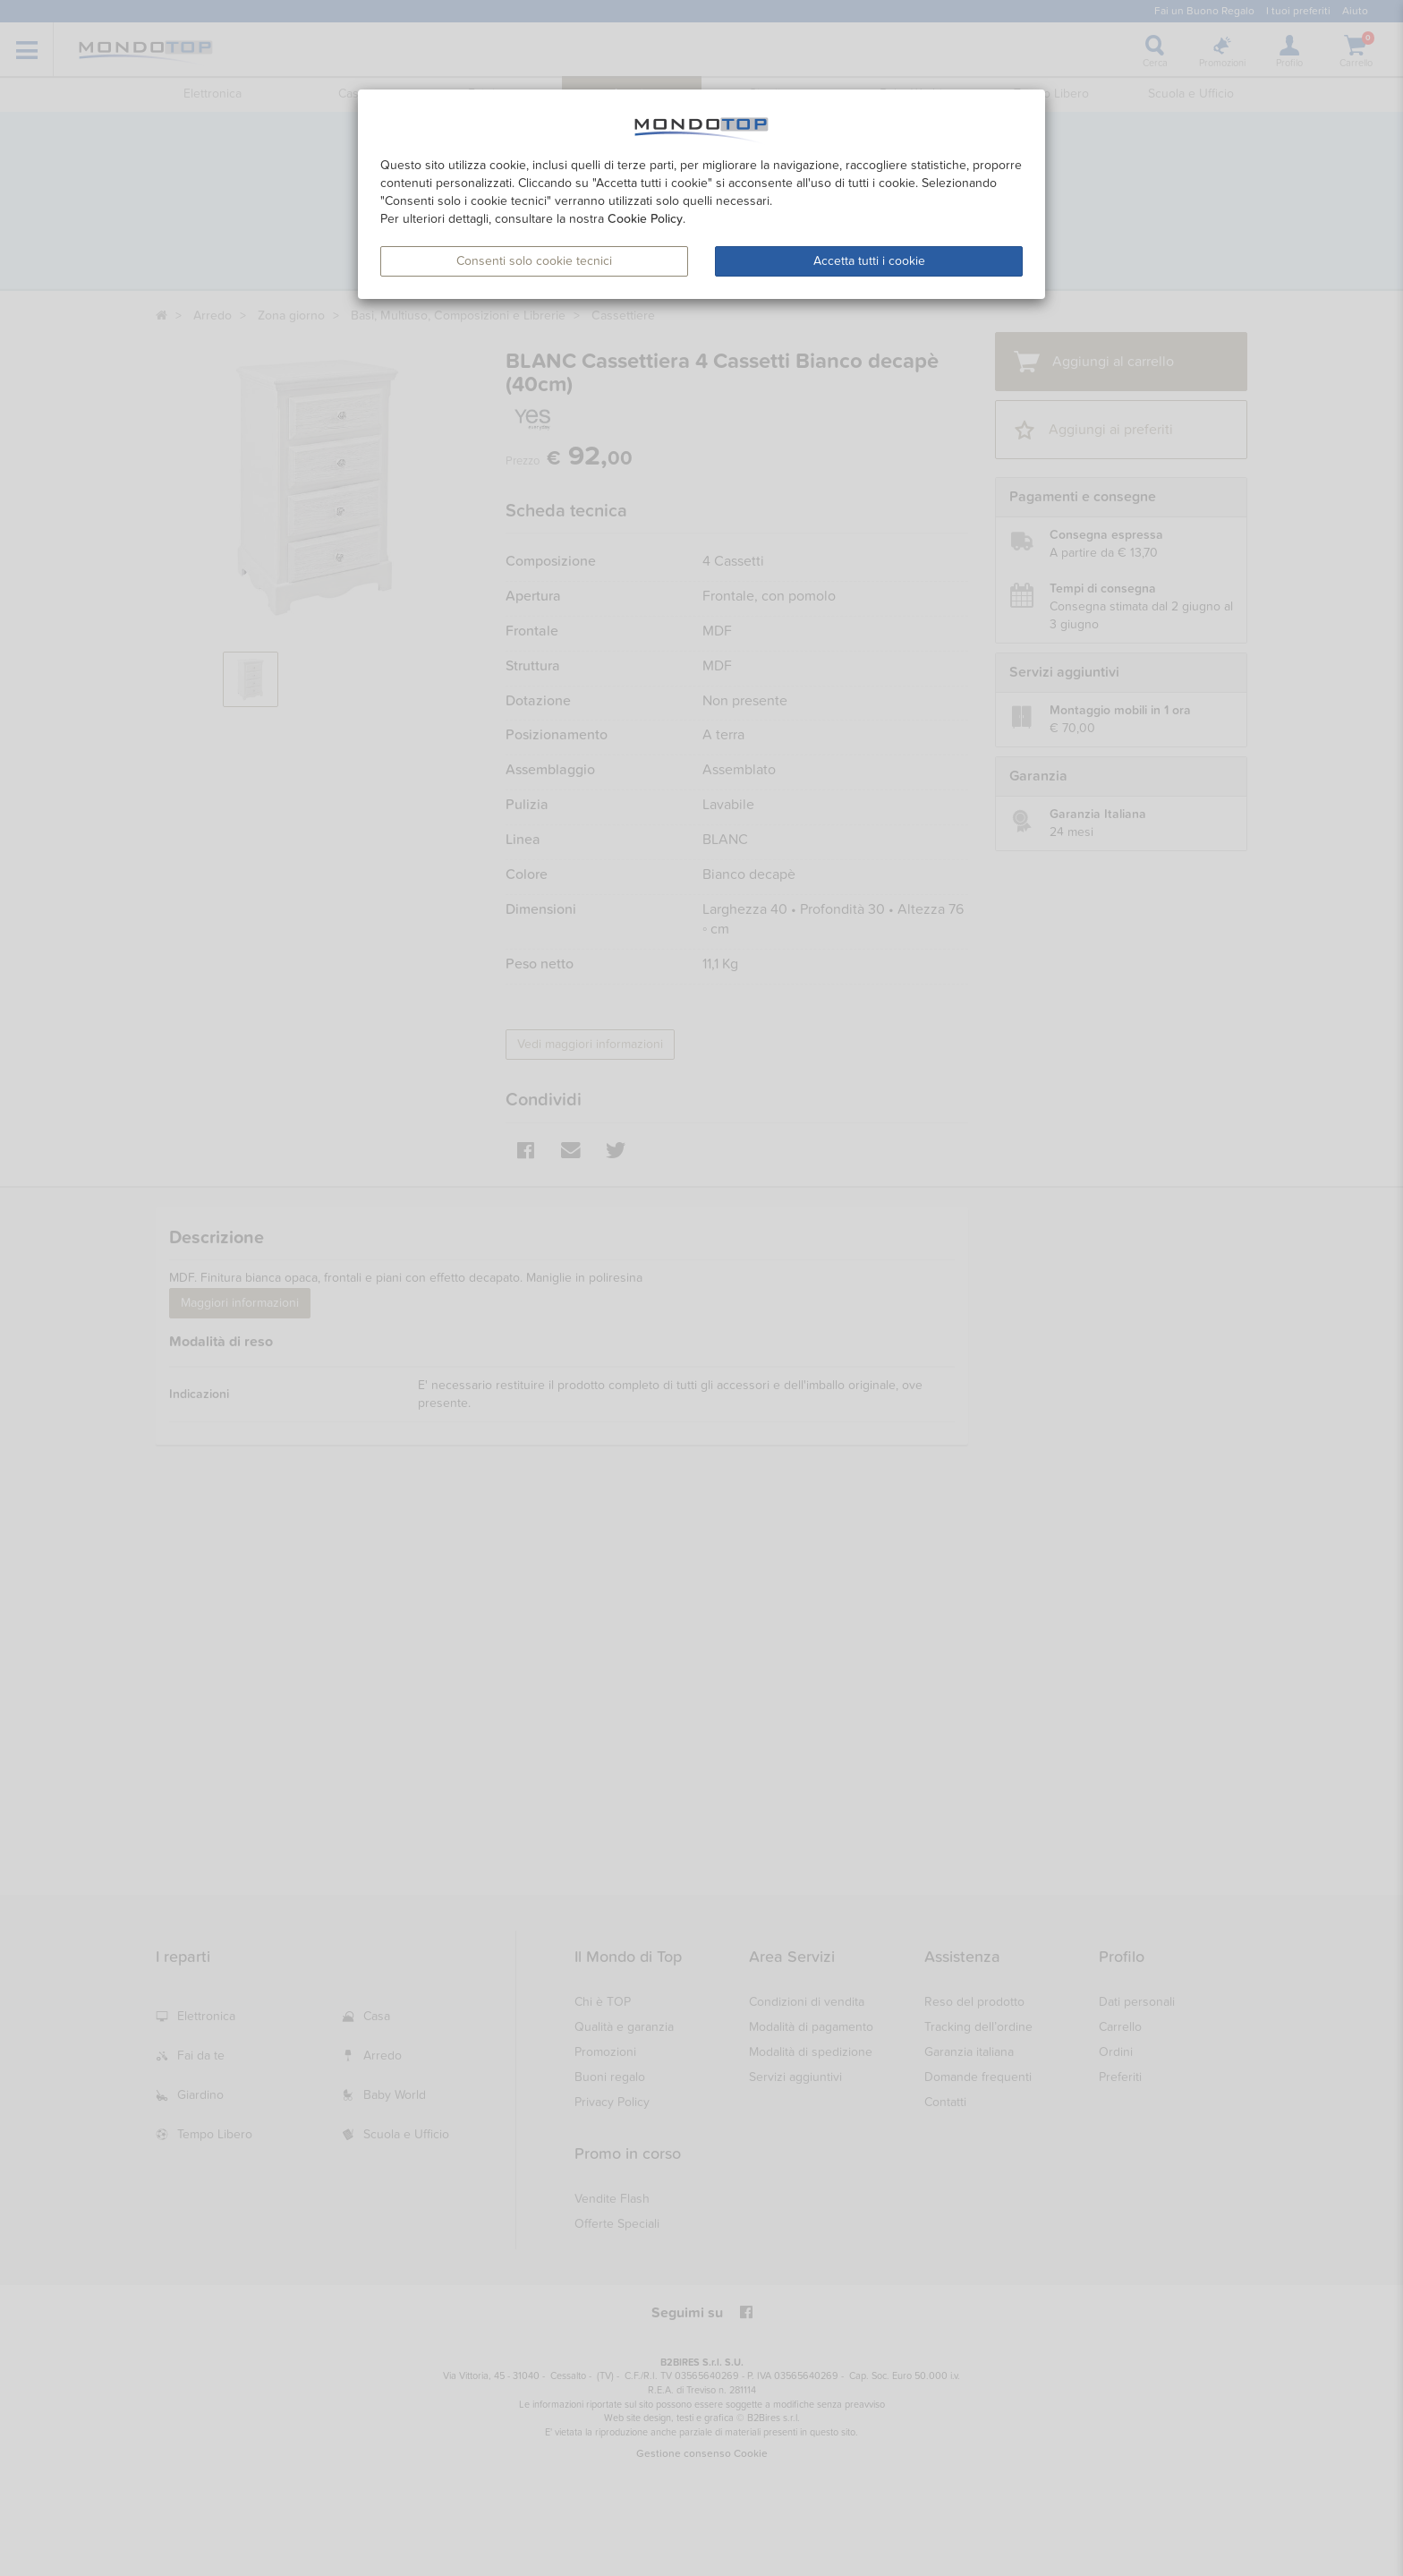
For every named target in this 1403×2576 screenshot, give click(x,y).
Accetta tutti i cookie (869, 261)
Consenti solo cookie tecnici (534, 261)
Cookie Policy (645, 218)
